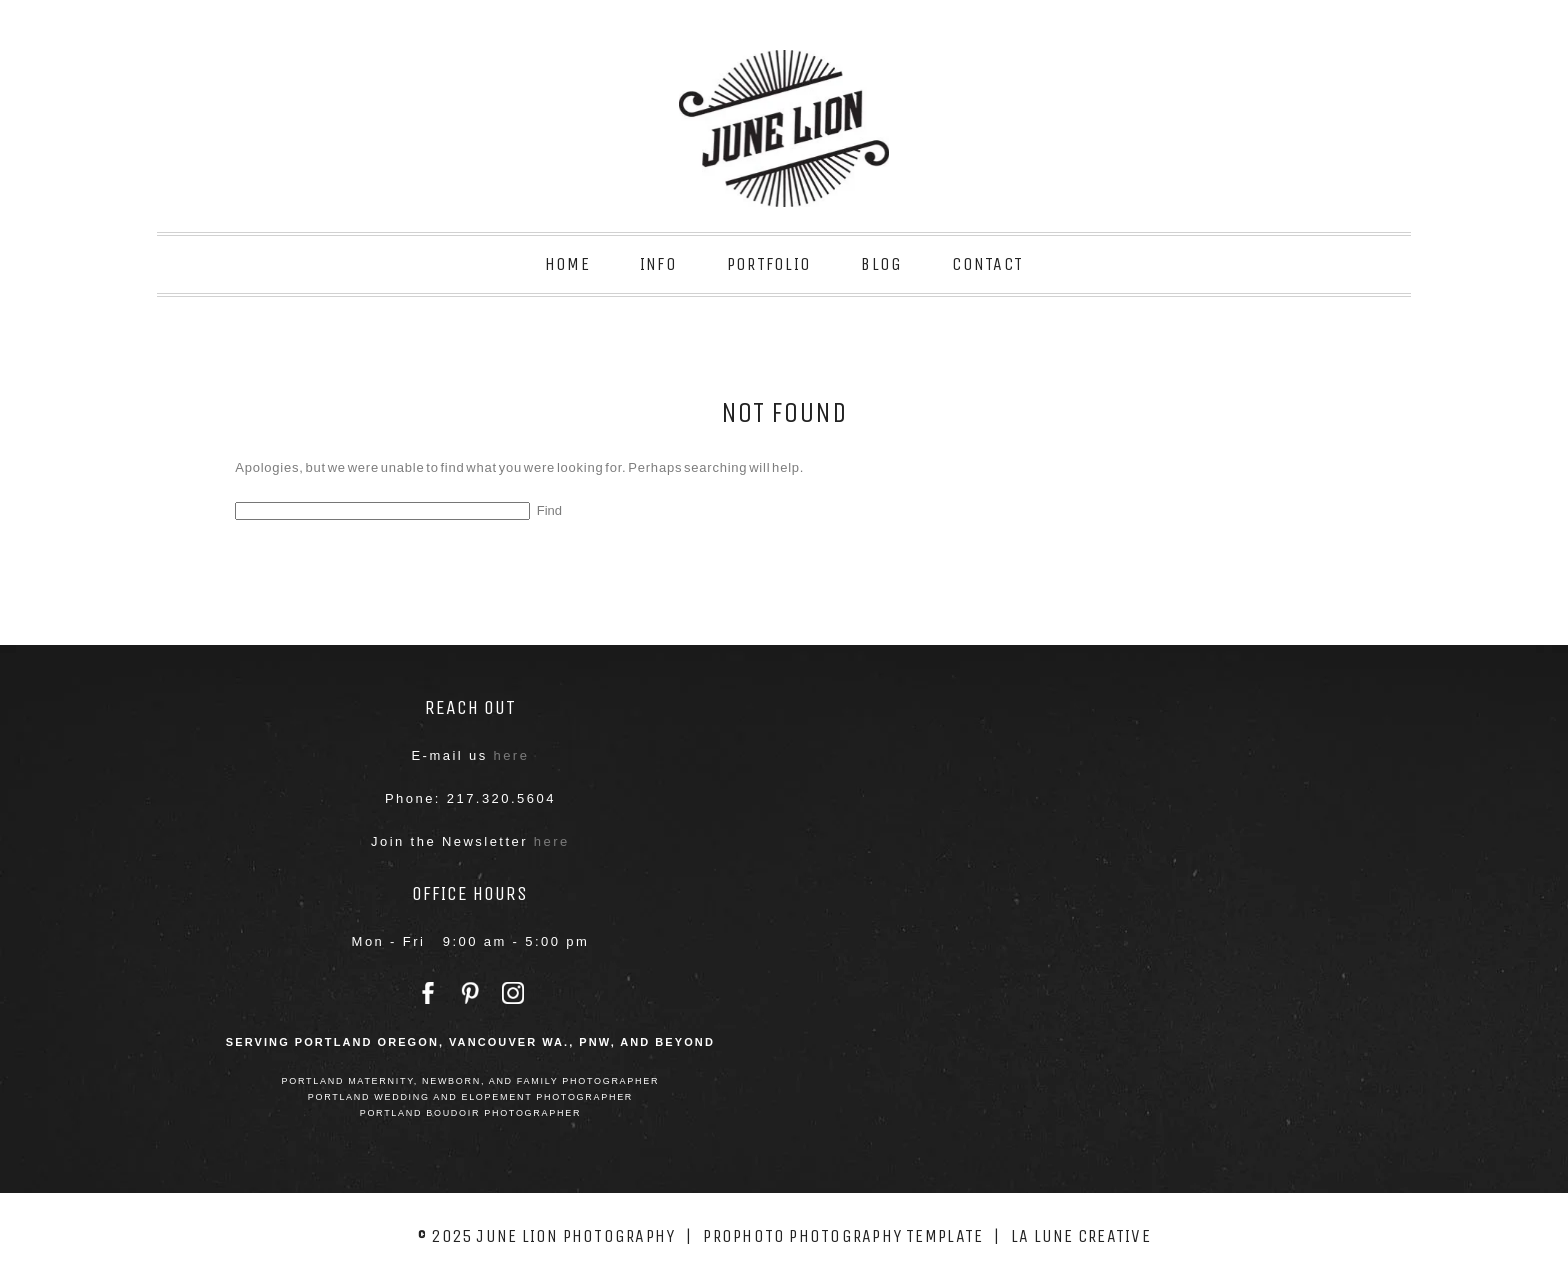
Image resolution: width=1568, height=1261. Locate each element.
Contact (987, 264)
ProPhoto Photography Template (843, 1236)
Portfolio (769, 264)
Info (658, 264)
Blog (881, 264)
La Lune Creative (1081, 1236)
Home (567, 264)
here (511, 755)
